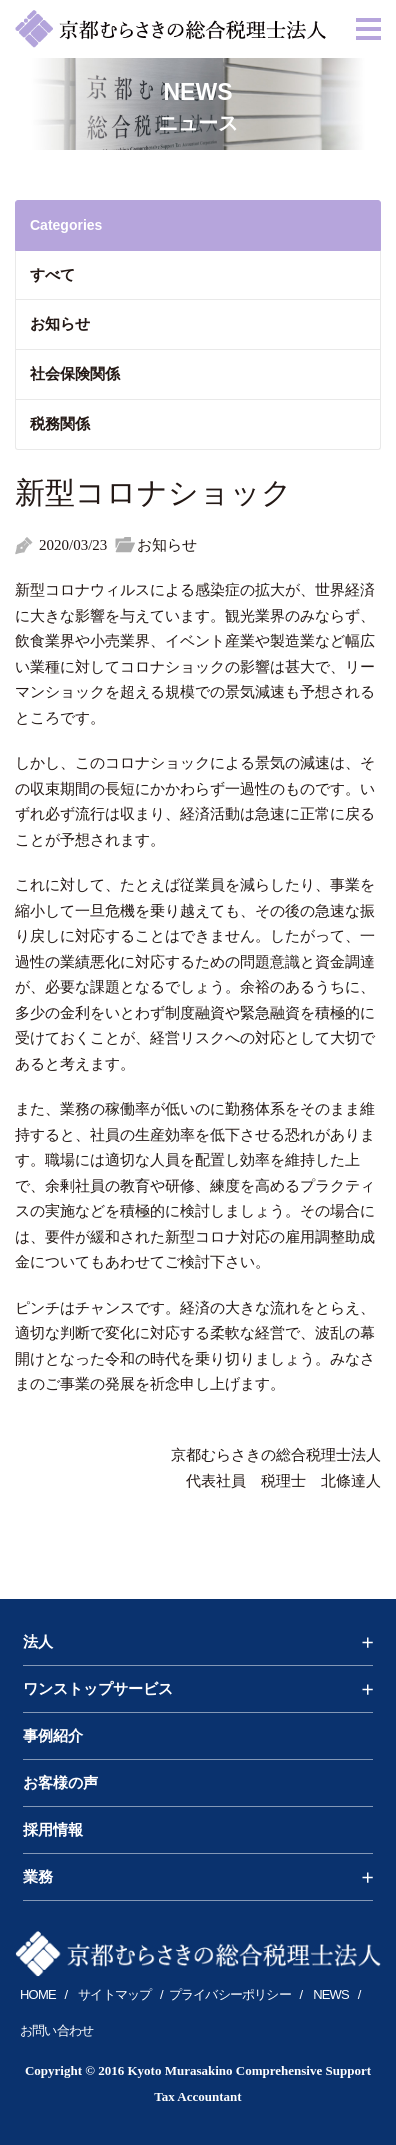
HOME (38, 1994)
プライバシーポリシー (230, 1994)
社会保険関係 (75, 373)
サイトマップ (114, 1994)
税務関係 (60, 423)
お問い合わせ (56, 2030)
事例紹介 (53, 1736)
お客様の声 (60, 1783)
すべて (52, 274)
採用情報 (53, 1830)
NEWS (331, 1994)
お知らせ (60, 323)
